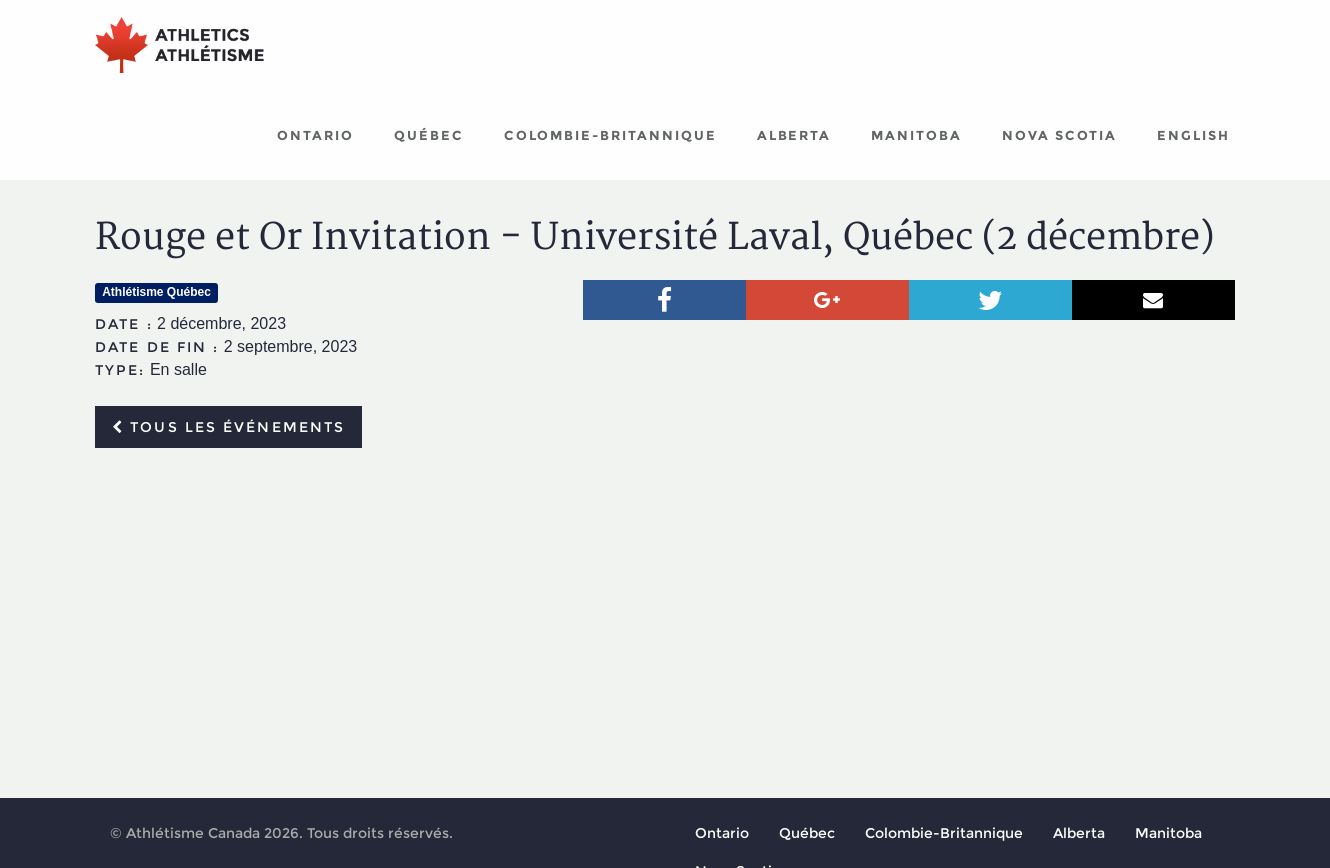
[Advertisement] (665, 613)
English (1193, 135)
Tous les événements (228, 427)
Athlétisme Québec (156, 292)
